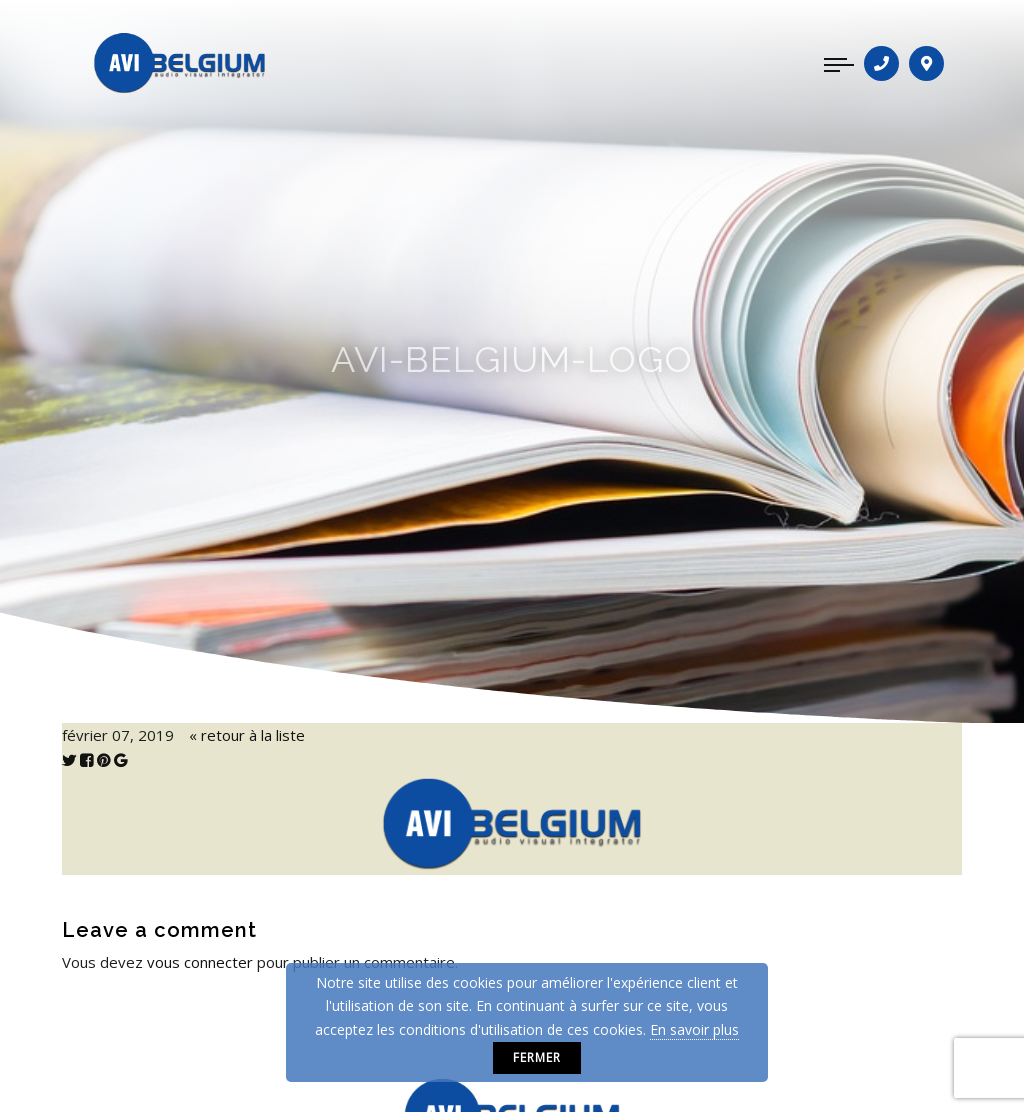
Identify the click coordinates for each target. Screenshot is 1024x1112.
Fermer (537, 1057)
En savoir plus (694, 1029)
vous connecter (200, 962)
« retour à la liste (247, 735)
